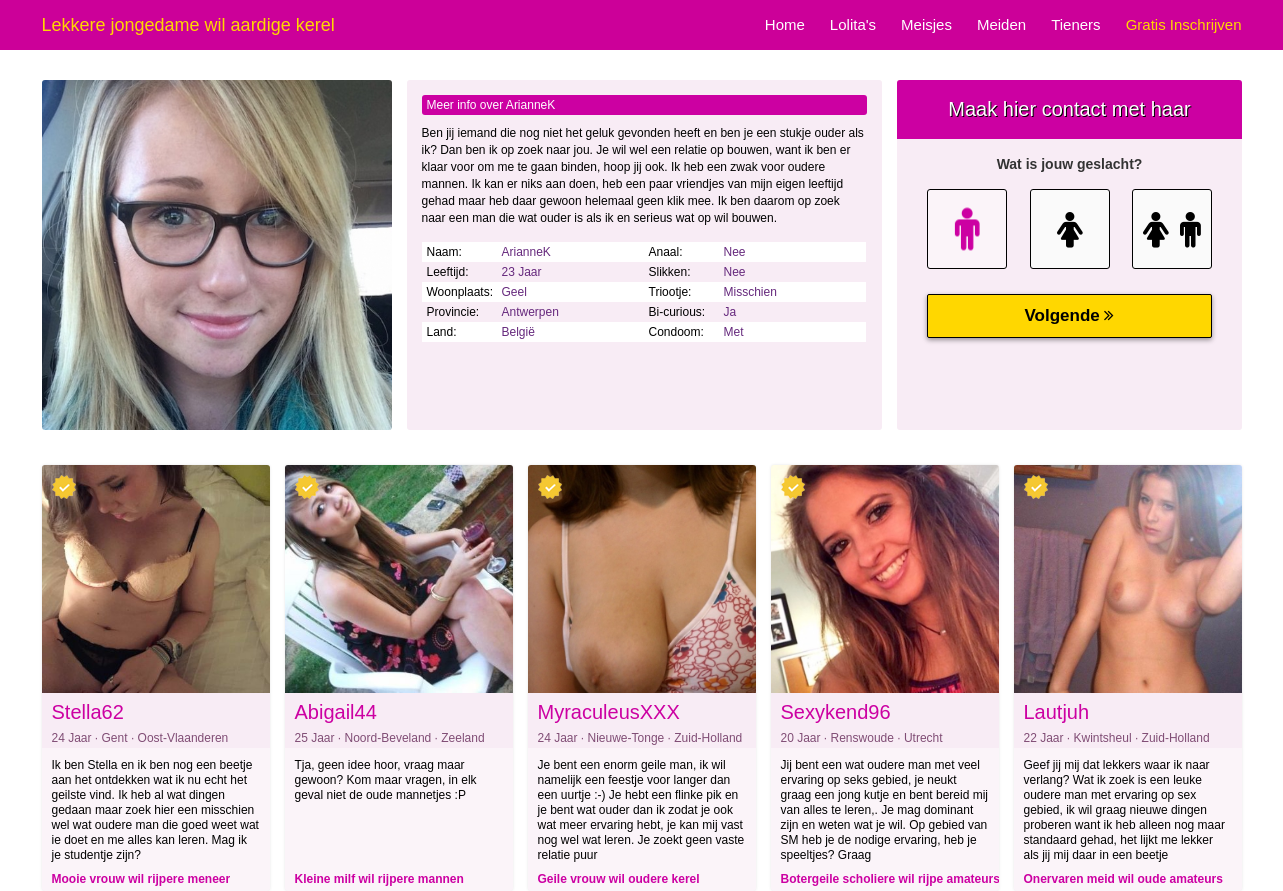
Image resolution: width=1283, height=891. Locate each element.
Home (785, 24)
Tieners (1075, 24)
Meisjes (926, 24)
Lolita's (853, 24)
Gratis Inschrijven (1184, 24)
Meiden (1001, 24)
